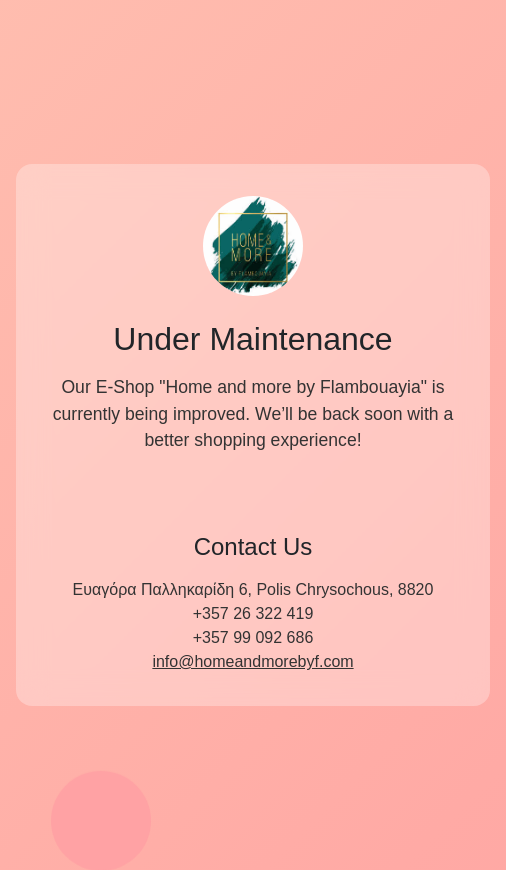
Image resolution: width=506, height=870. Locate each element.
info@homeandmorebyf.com (252, 661)
